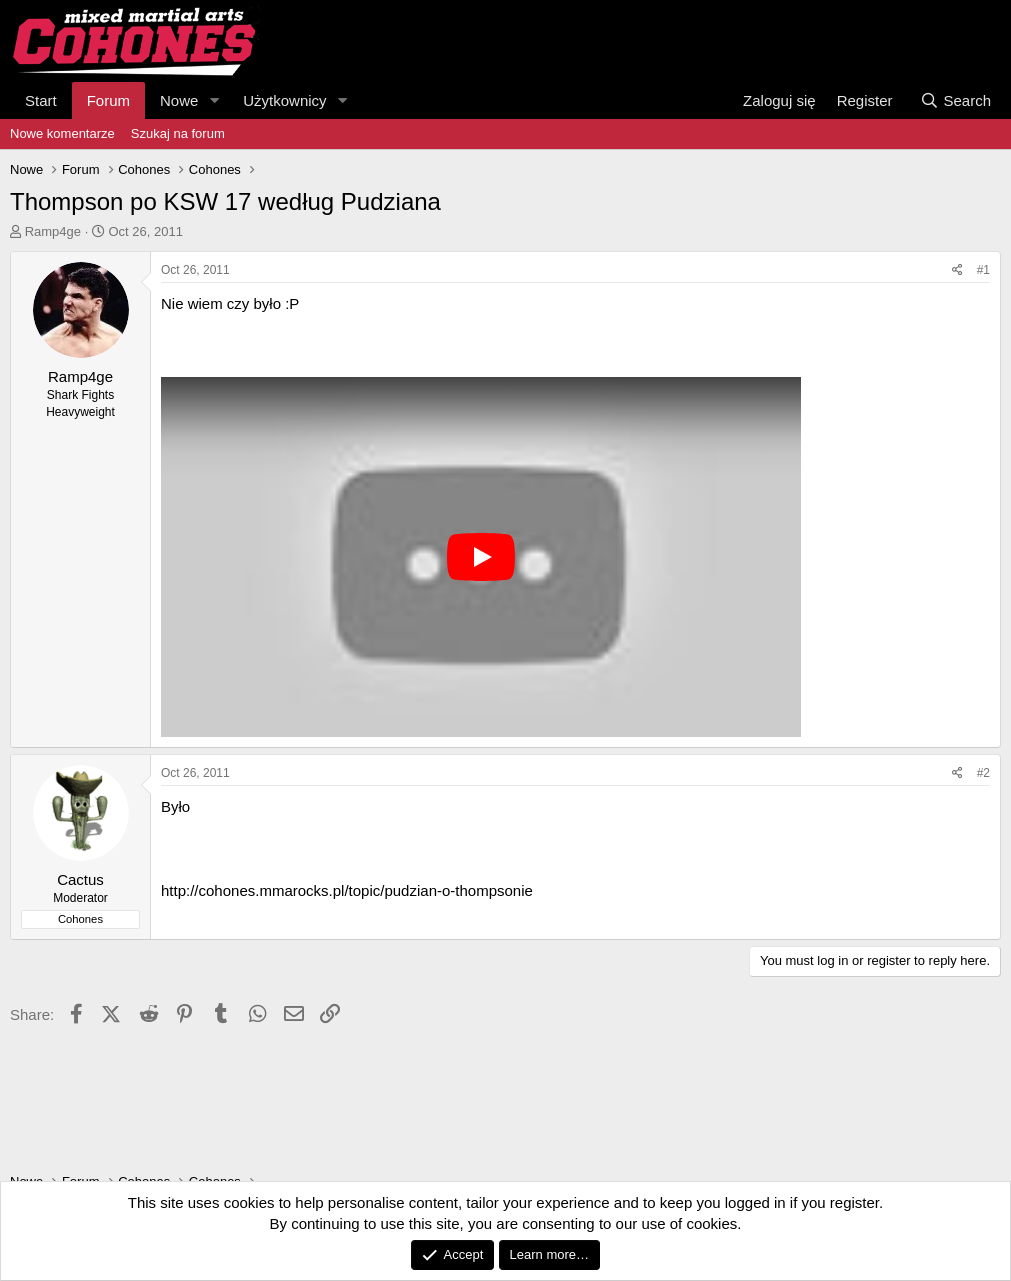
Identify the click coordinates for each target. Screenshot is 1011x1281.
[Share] (957, 270)
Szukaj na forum (178, 133)
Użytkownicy (284, 100)
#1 (983, 270)
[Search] (955, 100)
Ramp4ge (53, 231)
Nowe (179, 100)
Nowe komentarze (62, 133)
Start (41, 100)
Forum (108, 100)
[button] (214, 100)
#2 (983, 773)
